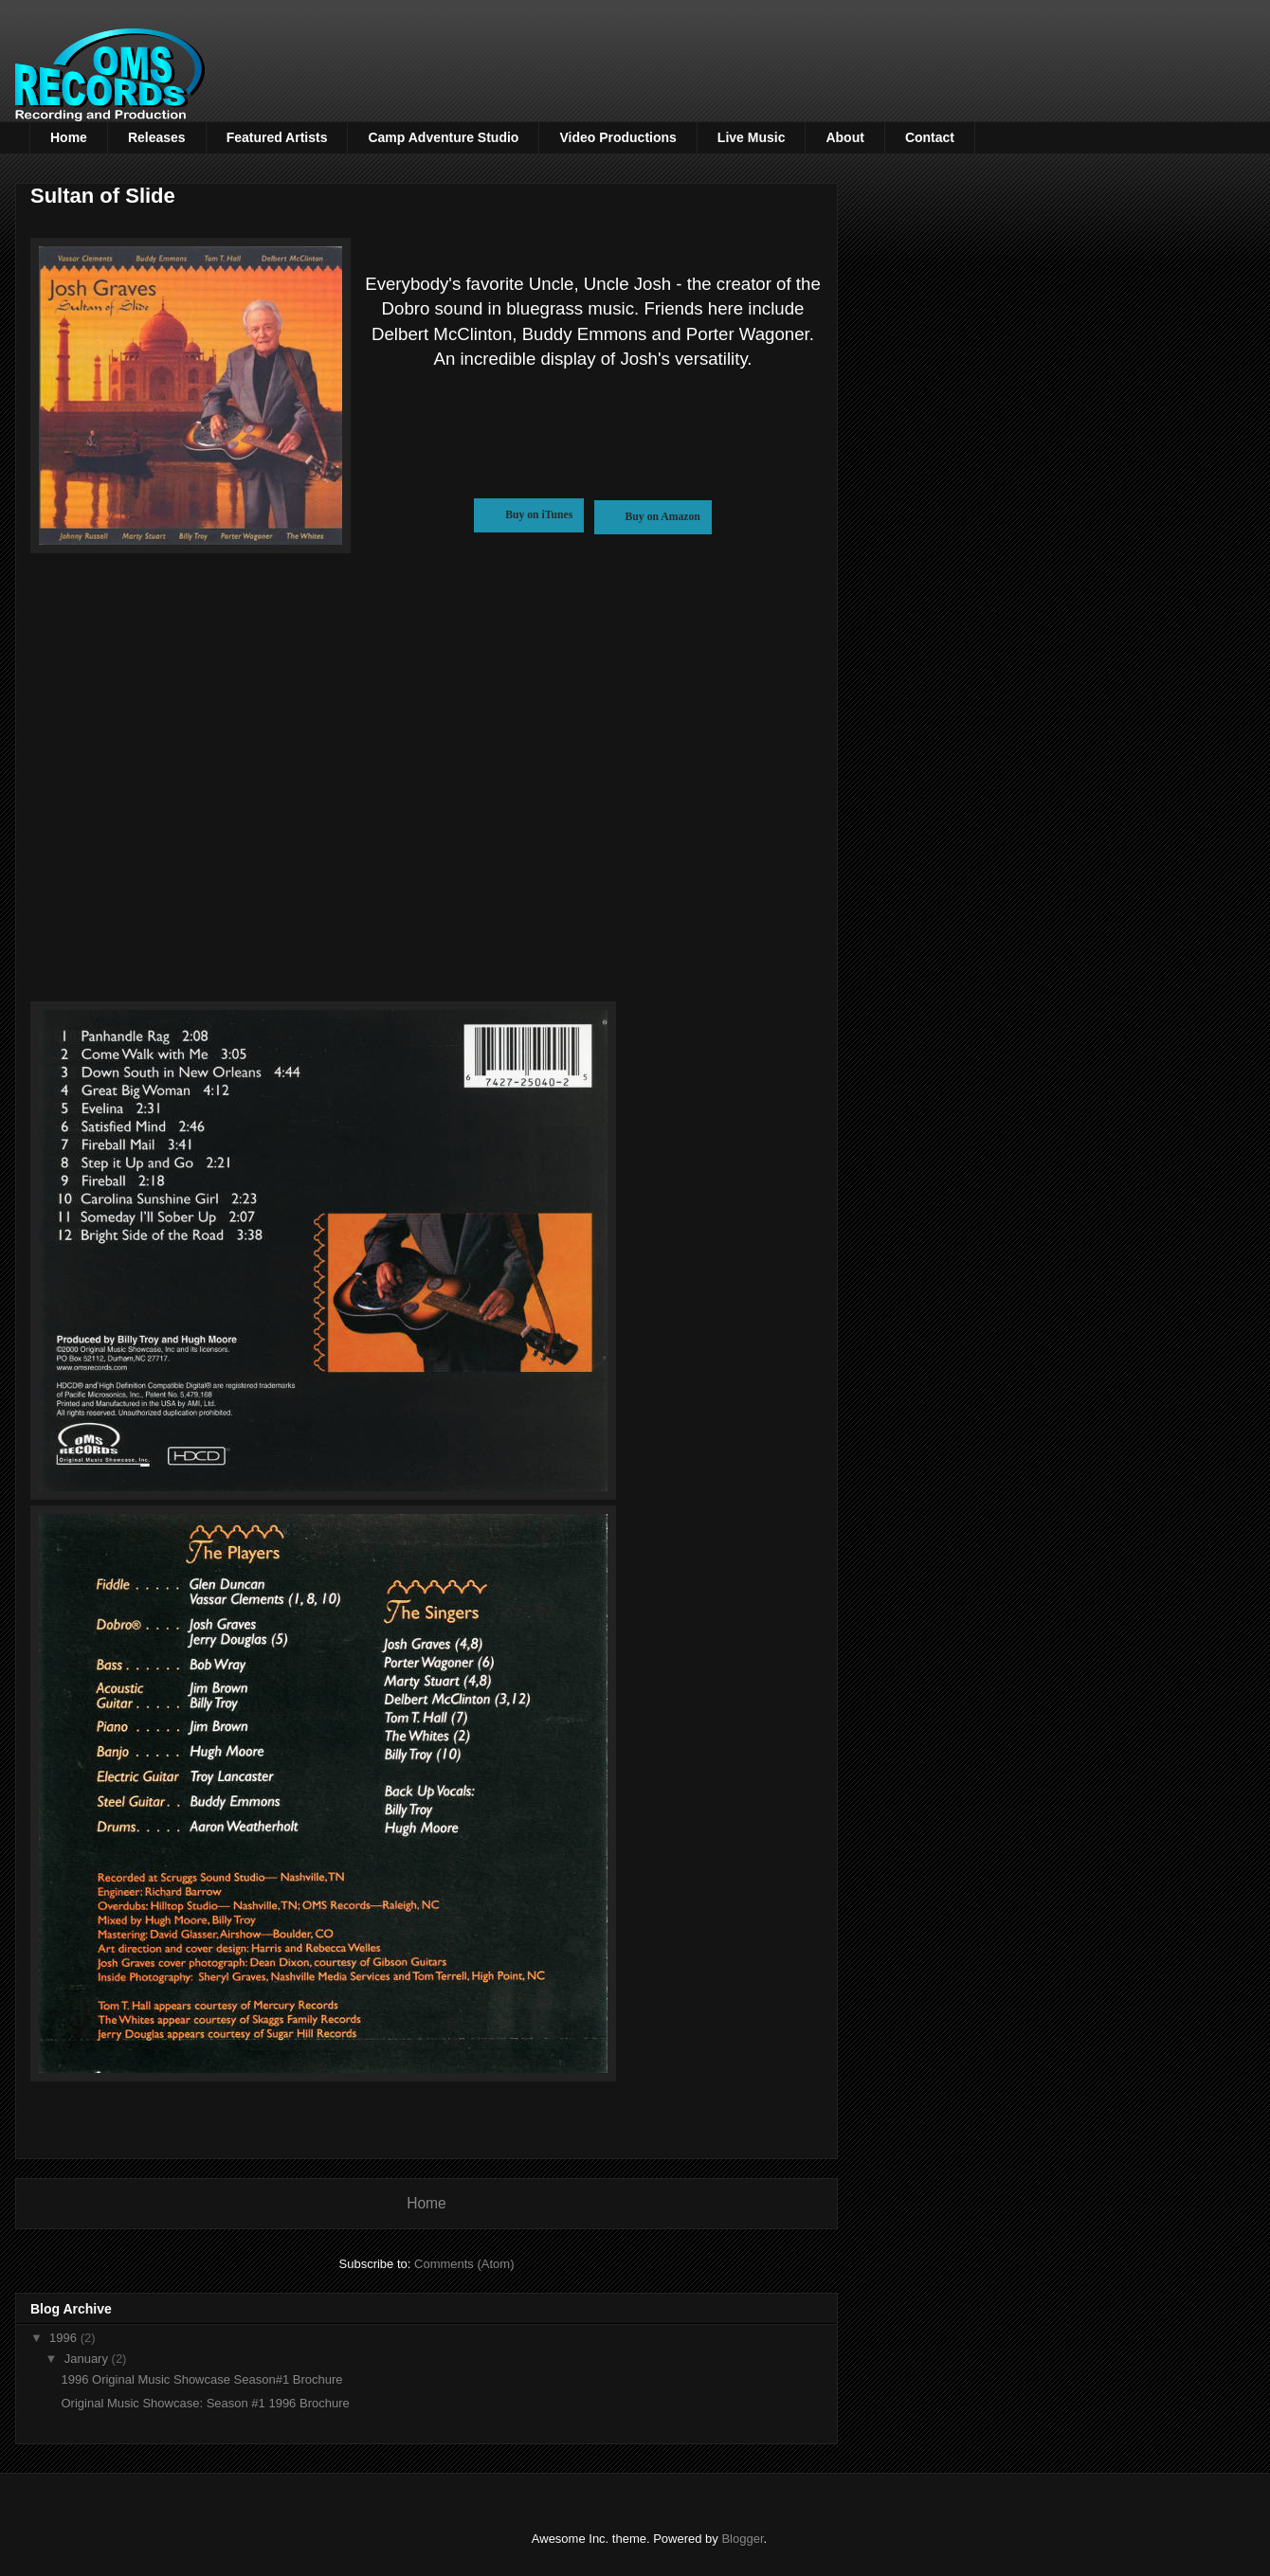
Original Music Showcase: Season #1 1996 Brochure (205, 2403)
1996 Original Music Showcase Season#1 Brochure (201, 2379)
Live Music (751, 137)
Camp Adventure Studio (443, 137)
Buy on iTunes (528, 514)
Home (68, 137)
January (88, 2358)
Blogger (742, 2538)
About (844, 137)
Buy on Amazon (653, 517)
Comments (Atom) (464, 2264)
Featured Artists (277, 137)
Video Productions (617, 137)
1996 (65, 2338)
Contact (929, 137)
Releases (157, 137)
